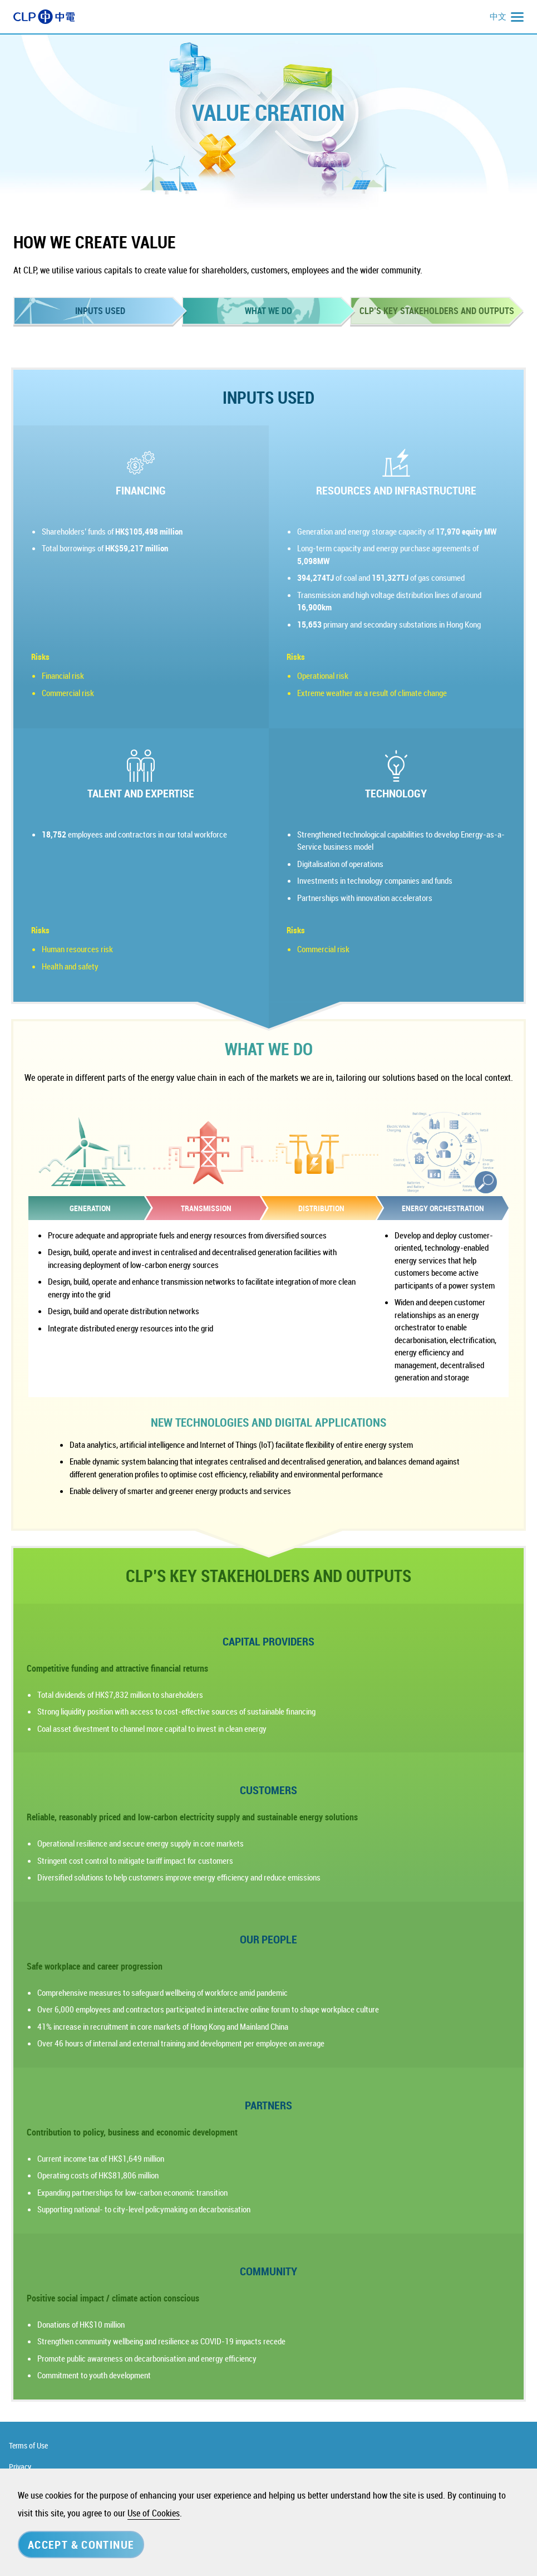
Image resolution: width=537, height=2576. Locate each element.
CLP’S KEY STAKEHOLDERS (436, 311)
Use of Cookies (153, 2513)
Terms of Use (28, 2445)
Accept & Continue (81, 2544)
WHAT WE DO (268, 311)
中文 (498, 16)
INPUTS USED (100, 311)
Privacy (20, 2467)
